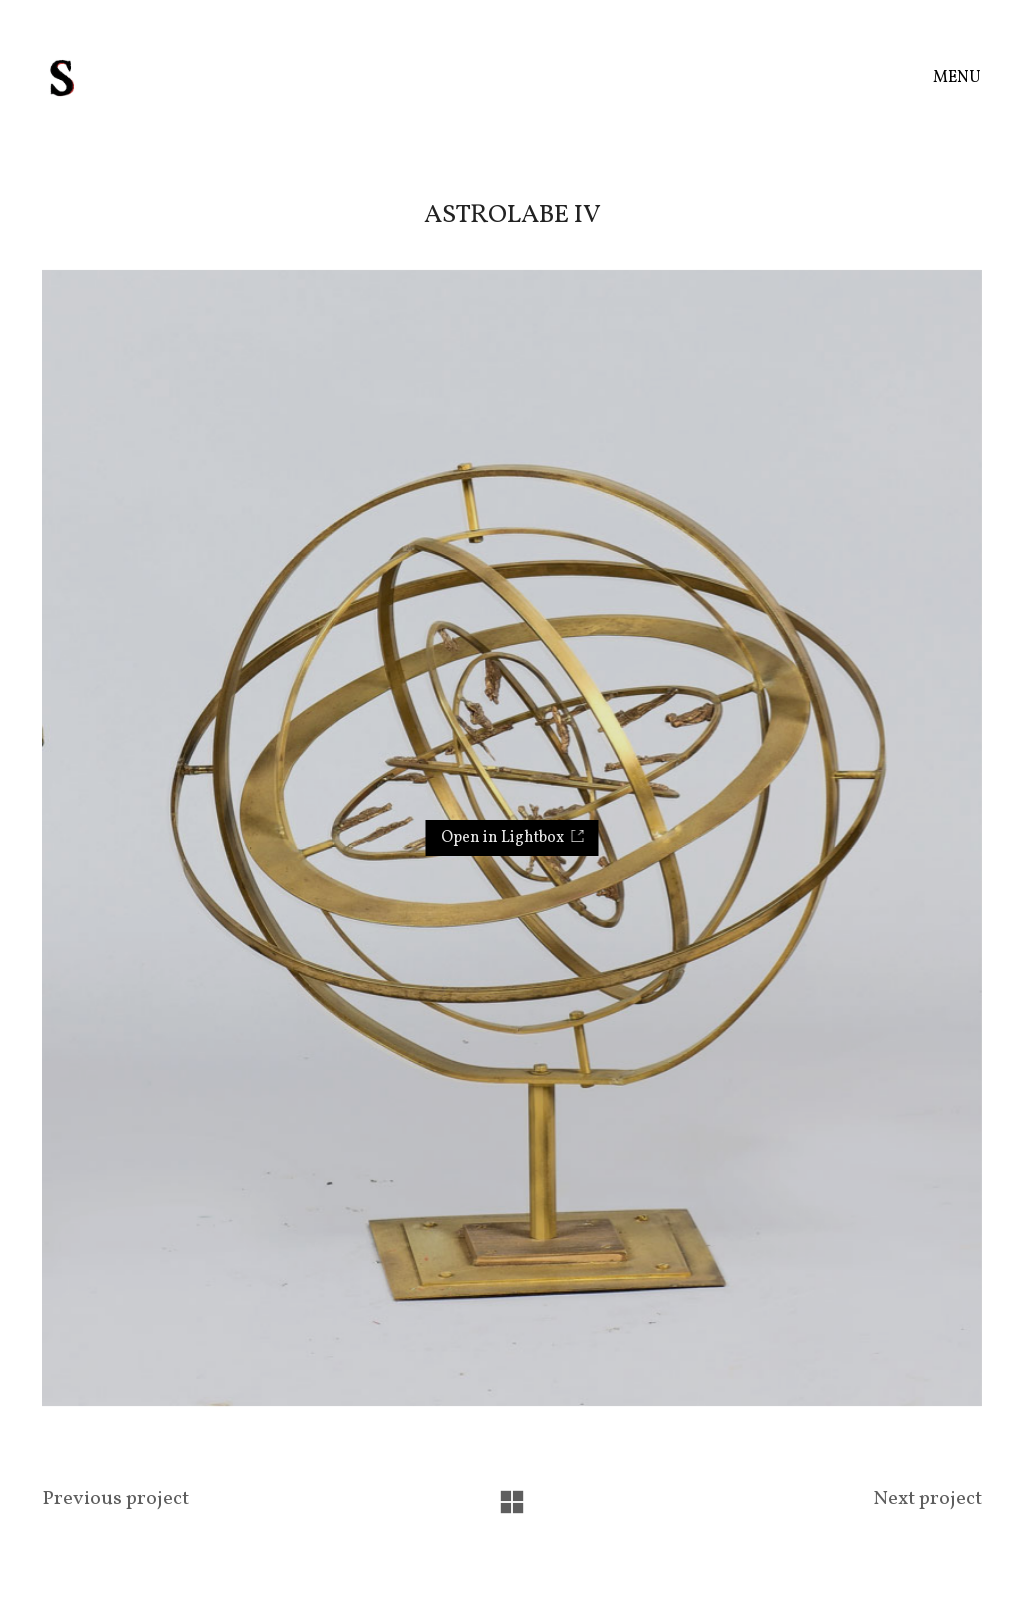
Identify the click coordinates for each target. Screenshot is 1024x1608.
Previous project (115, 1499)
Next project (927, 1499)
